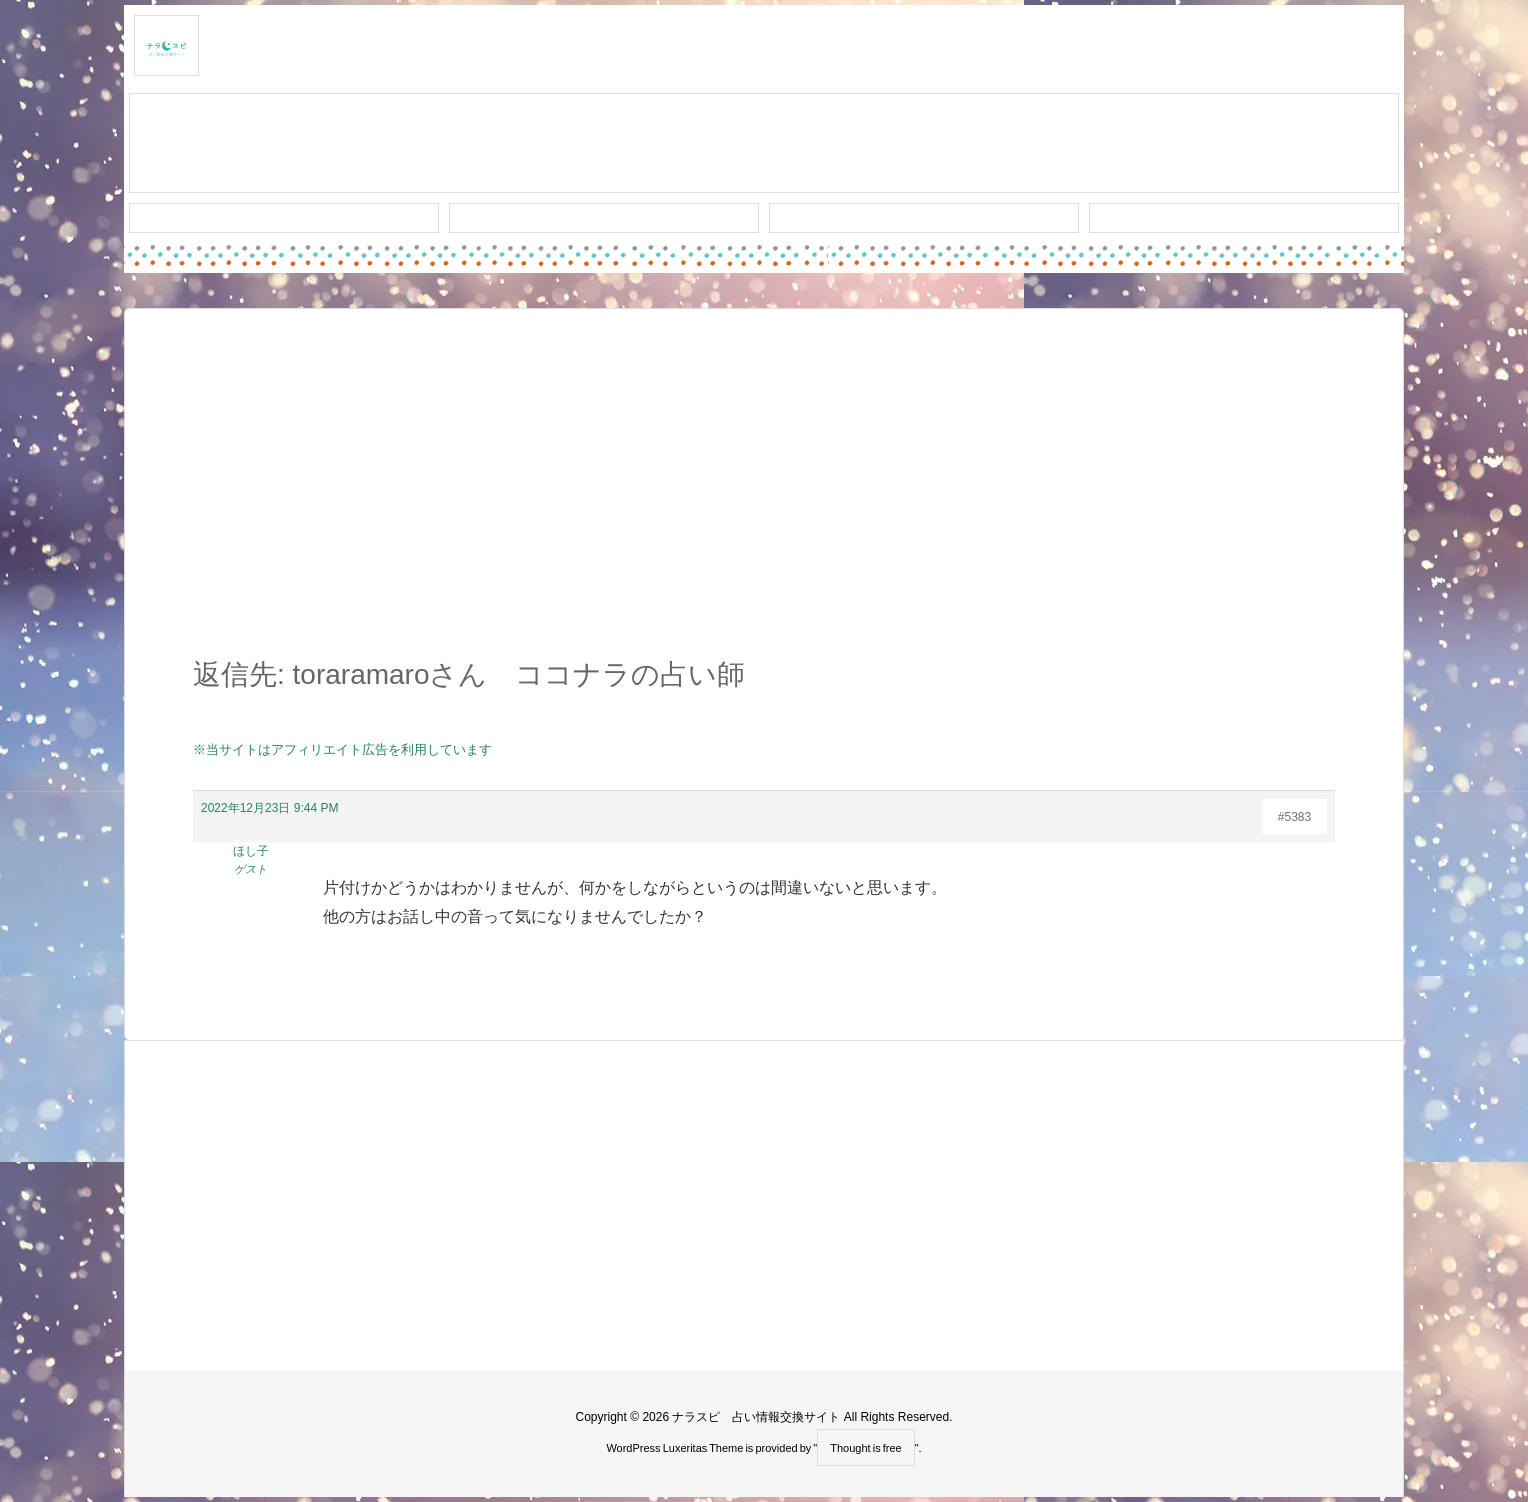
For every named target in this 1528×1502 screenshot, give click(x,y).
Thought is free (865, 1448)
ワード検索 (604, 218)
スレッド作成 (764, 144)
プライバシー (1244, 218)
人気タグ (924, 218)
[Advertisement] (764, 494)
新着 (284, 218)
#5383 (1294, 817)
